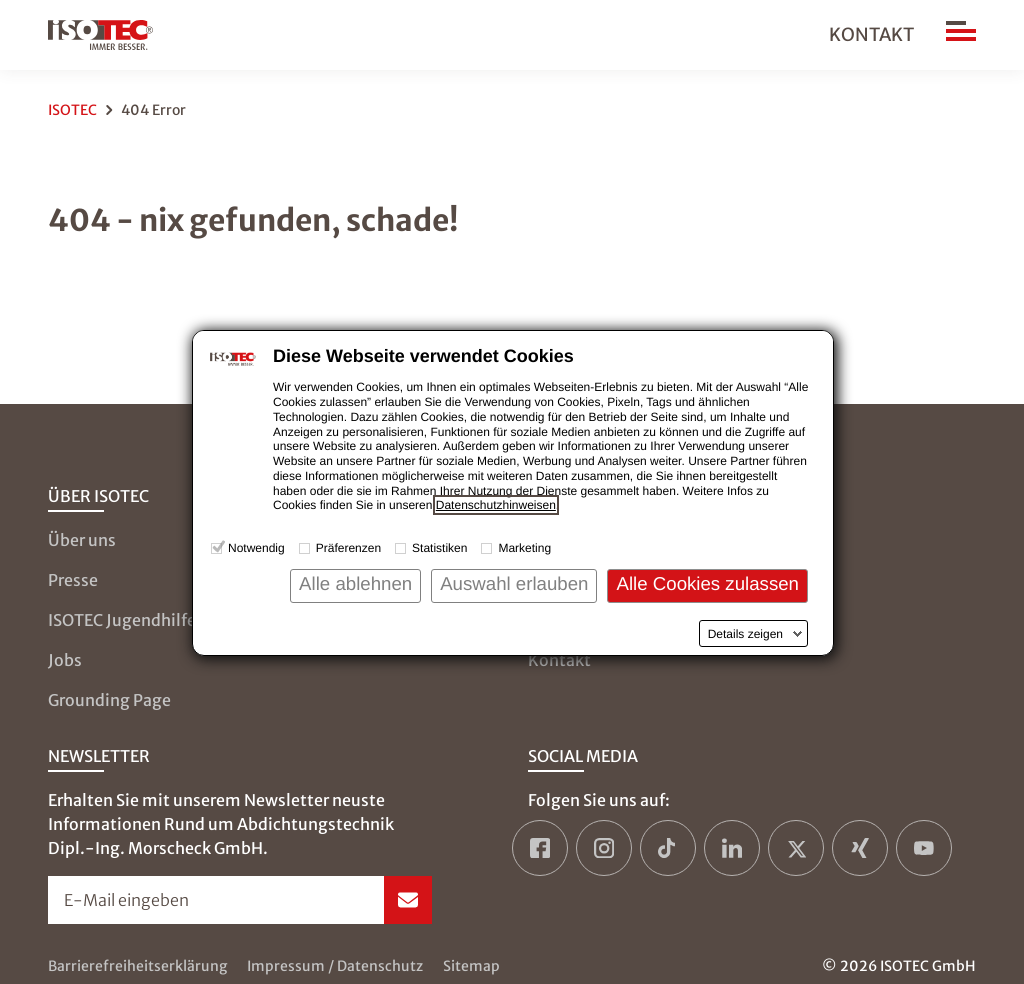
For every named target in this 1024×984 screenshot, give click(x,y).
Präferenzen (348, 548)
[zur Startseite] (100, 35)
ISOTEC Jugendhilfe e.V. (137, 620)
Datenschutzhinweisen (496, 505)
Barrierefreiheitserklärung (137, 966)
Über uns (82, 540)
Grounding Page (109, 700)
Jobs (65, 660)
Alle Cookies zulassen (707, 583)
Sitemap (471, 966)
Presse (73, 580)
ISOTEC (72, 110)
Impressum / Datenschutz (335, 966)
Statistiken (439, 548)
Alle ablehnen (355, 583)
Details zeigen (745, 634)
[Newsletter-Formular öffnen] (240, 900)
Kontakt (871, 34)
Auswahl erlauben (514, 583)
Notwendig (256, 548)
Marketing (524, 548)
